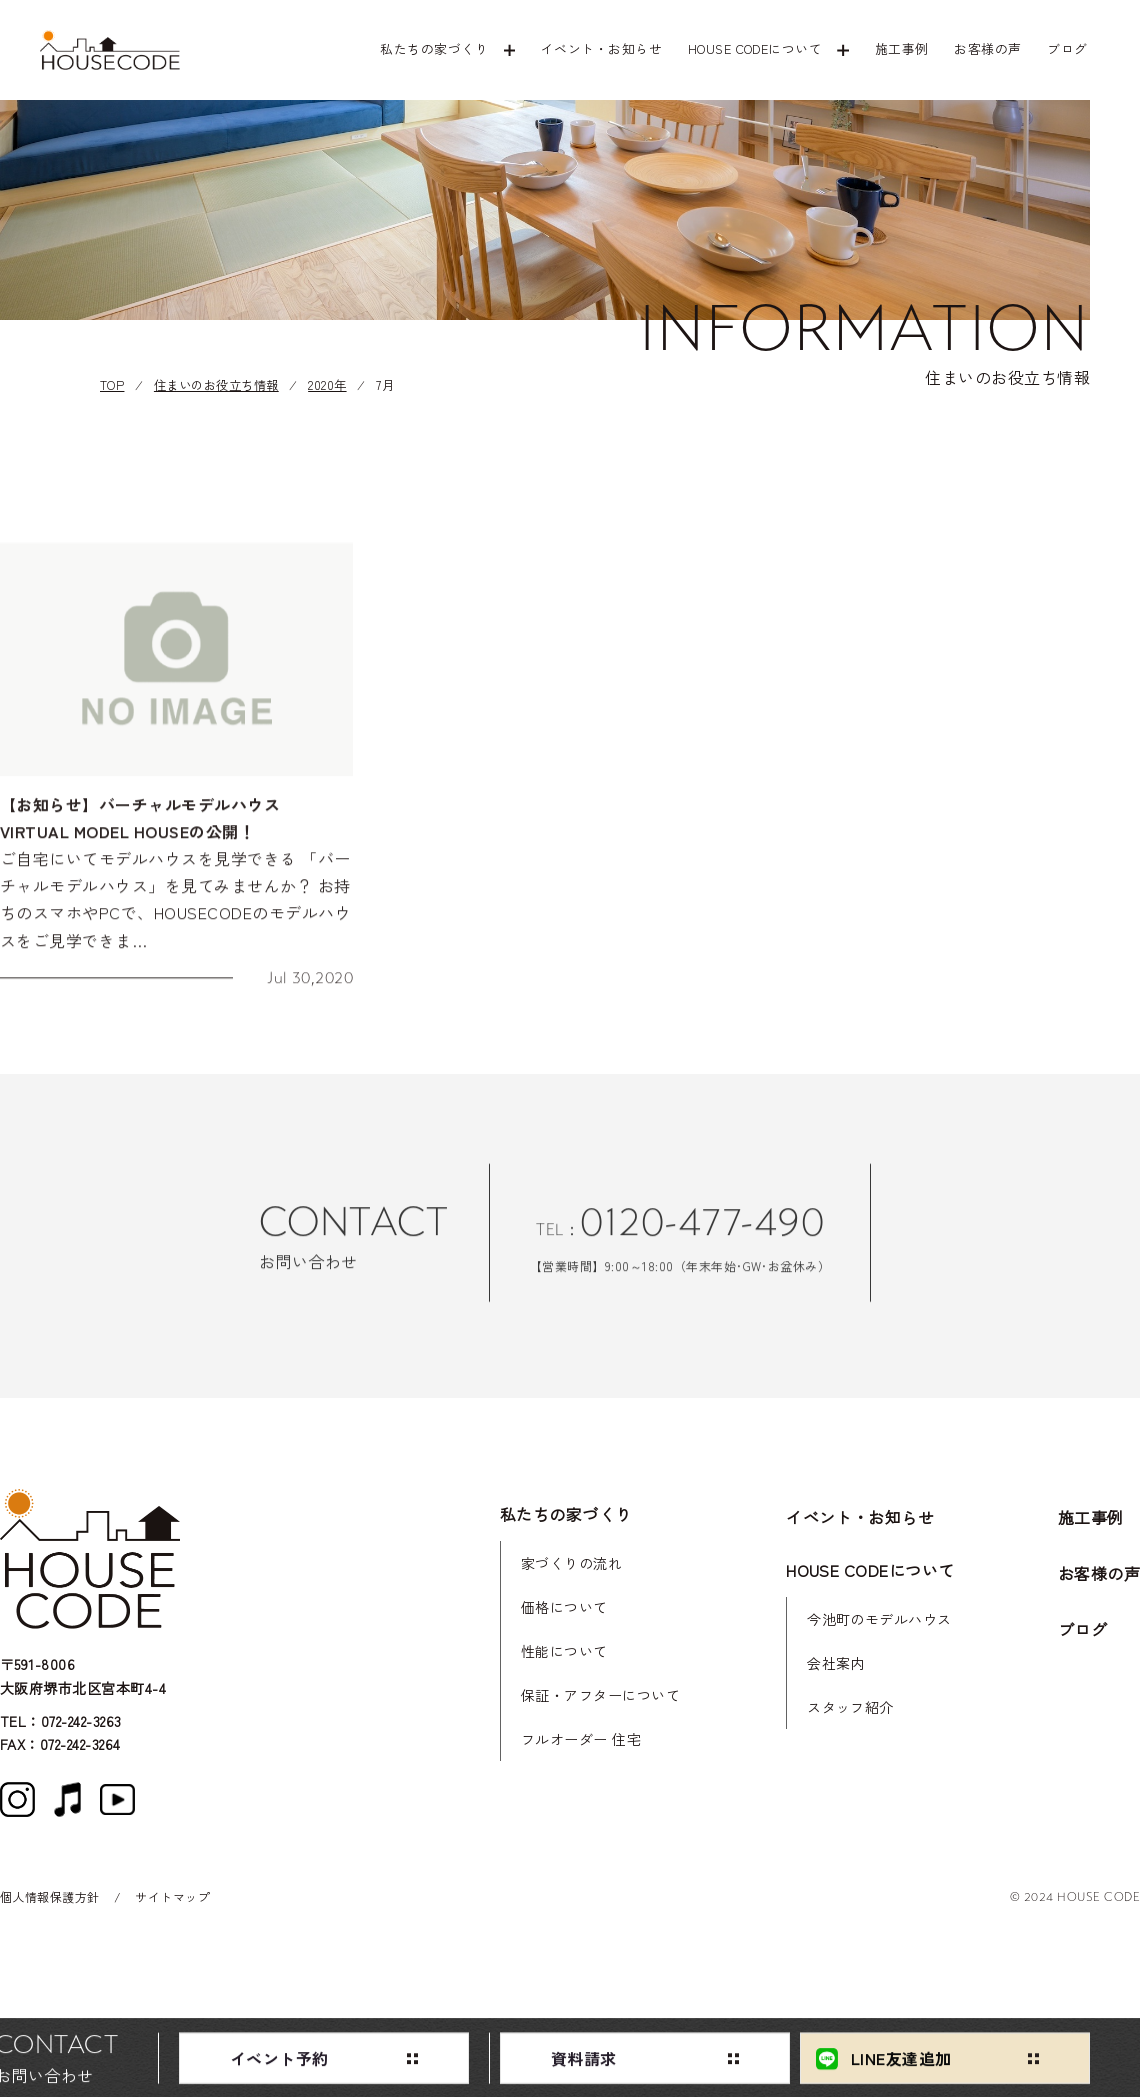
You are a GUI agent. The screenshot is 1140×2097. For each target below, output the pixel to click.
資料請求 (584, 2062)
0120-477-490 (702, 1235)
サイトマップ (172, 1896)
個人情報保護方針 (50, 1896)
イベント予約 (279, 2062)
